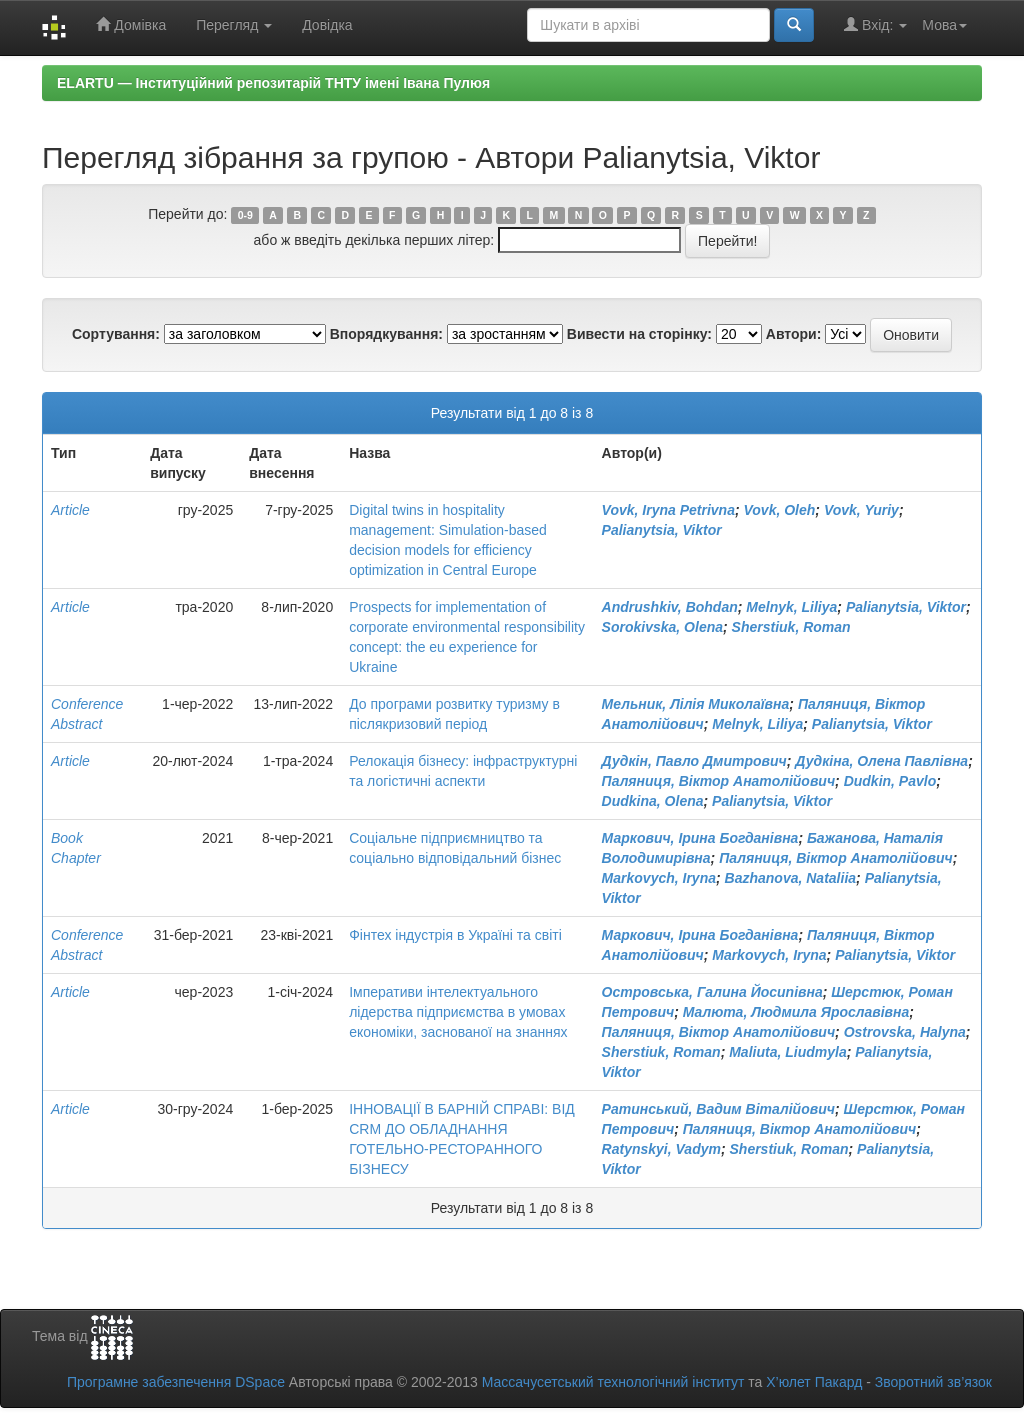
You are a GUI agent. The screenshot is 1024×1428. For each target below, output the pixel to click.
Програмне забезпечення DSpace (176, 1382)
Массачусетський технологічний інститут (613, 1382)
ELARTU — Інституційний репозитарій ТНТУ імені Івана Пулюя (273, 83)
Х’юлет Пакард (814, 1382)
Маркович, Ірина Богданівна (700, 838)
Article (70, 510)
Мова (944, 25)
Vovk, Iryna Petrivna (668, 510)
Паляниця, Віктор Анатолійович (718, 781)
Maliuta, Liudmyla (787, 1052)
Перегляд (234, 25)
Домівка (131, 24)
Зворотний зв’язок (933, 1382)
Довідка (327, 25)
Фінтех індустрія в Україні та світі (455, 935)
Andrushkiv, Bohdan (670, 607)
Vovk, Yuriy (861, 510)
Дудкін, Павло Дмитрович (694, 761)
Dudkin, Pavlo (890, 781)
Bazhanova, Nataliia (791, 878)
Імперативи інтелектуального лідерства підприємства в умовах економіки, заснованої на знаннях (458, 1012)
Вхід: (875, 24)
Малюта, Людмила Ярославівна (796, 1012)
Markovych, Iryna (659, 878)
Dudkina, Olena (653, 801)
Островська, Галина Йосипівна (712, 992)
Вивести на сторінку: (639, 334)
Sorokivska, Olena (662, 627)
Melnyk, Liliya (791, 607)
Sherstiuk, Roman (791, 627)
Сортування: (116, 334)
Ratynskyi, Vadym (661, 1149)
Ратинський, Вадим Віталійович (718, 1109)
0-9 (245, 215)
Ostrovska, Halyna (905, 1032)
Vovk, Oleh (780, 510)
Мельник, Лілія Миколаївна (696, 704)
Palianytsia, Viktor (662, 530)
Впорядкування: (386, 334)
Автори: (794, 334)
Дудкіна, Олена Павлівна (881, 761)
